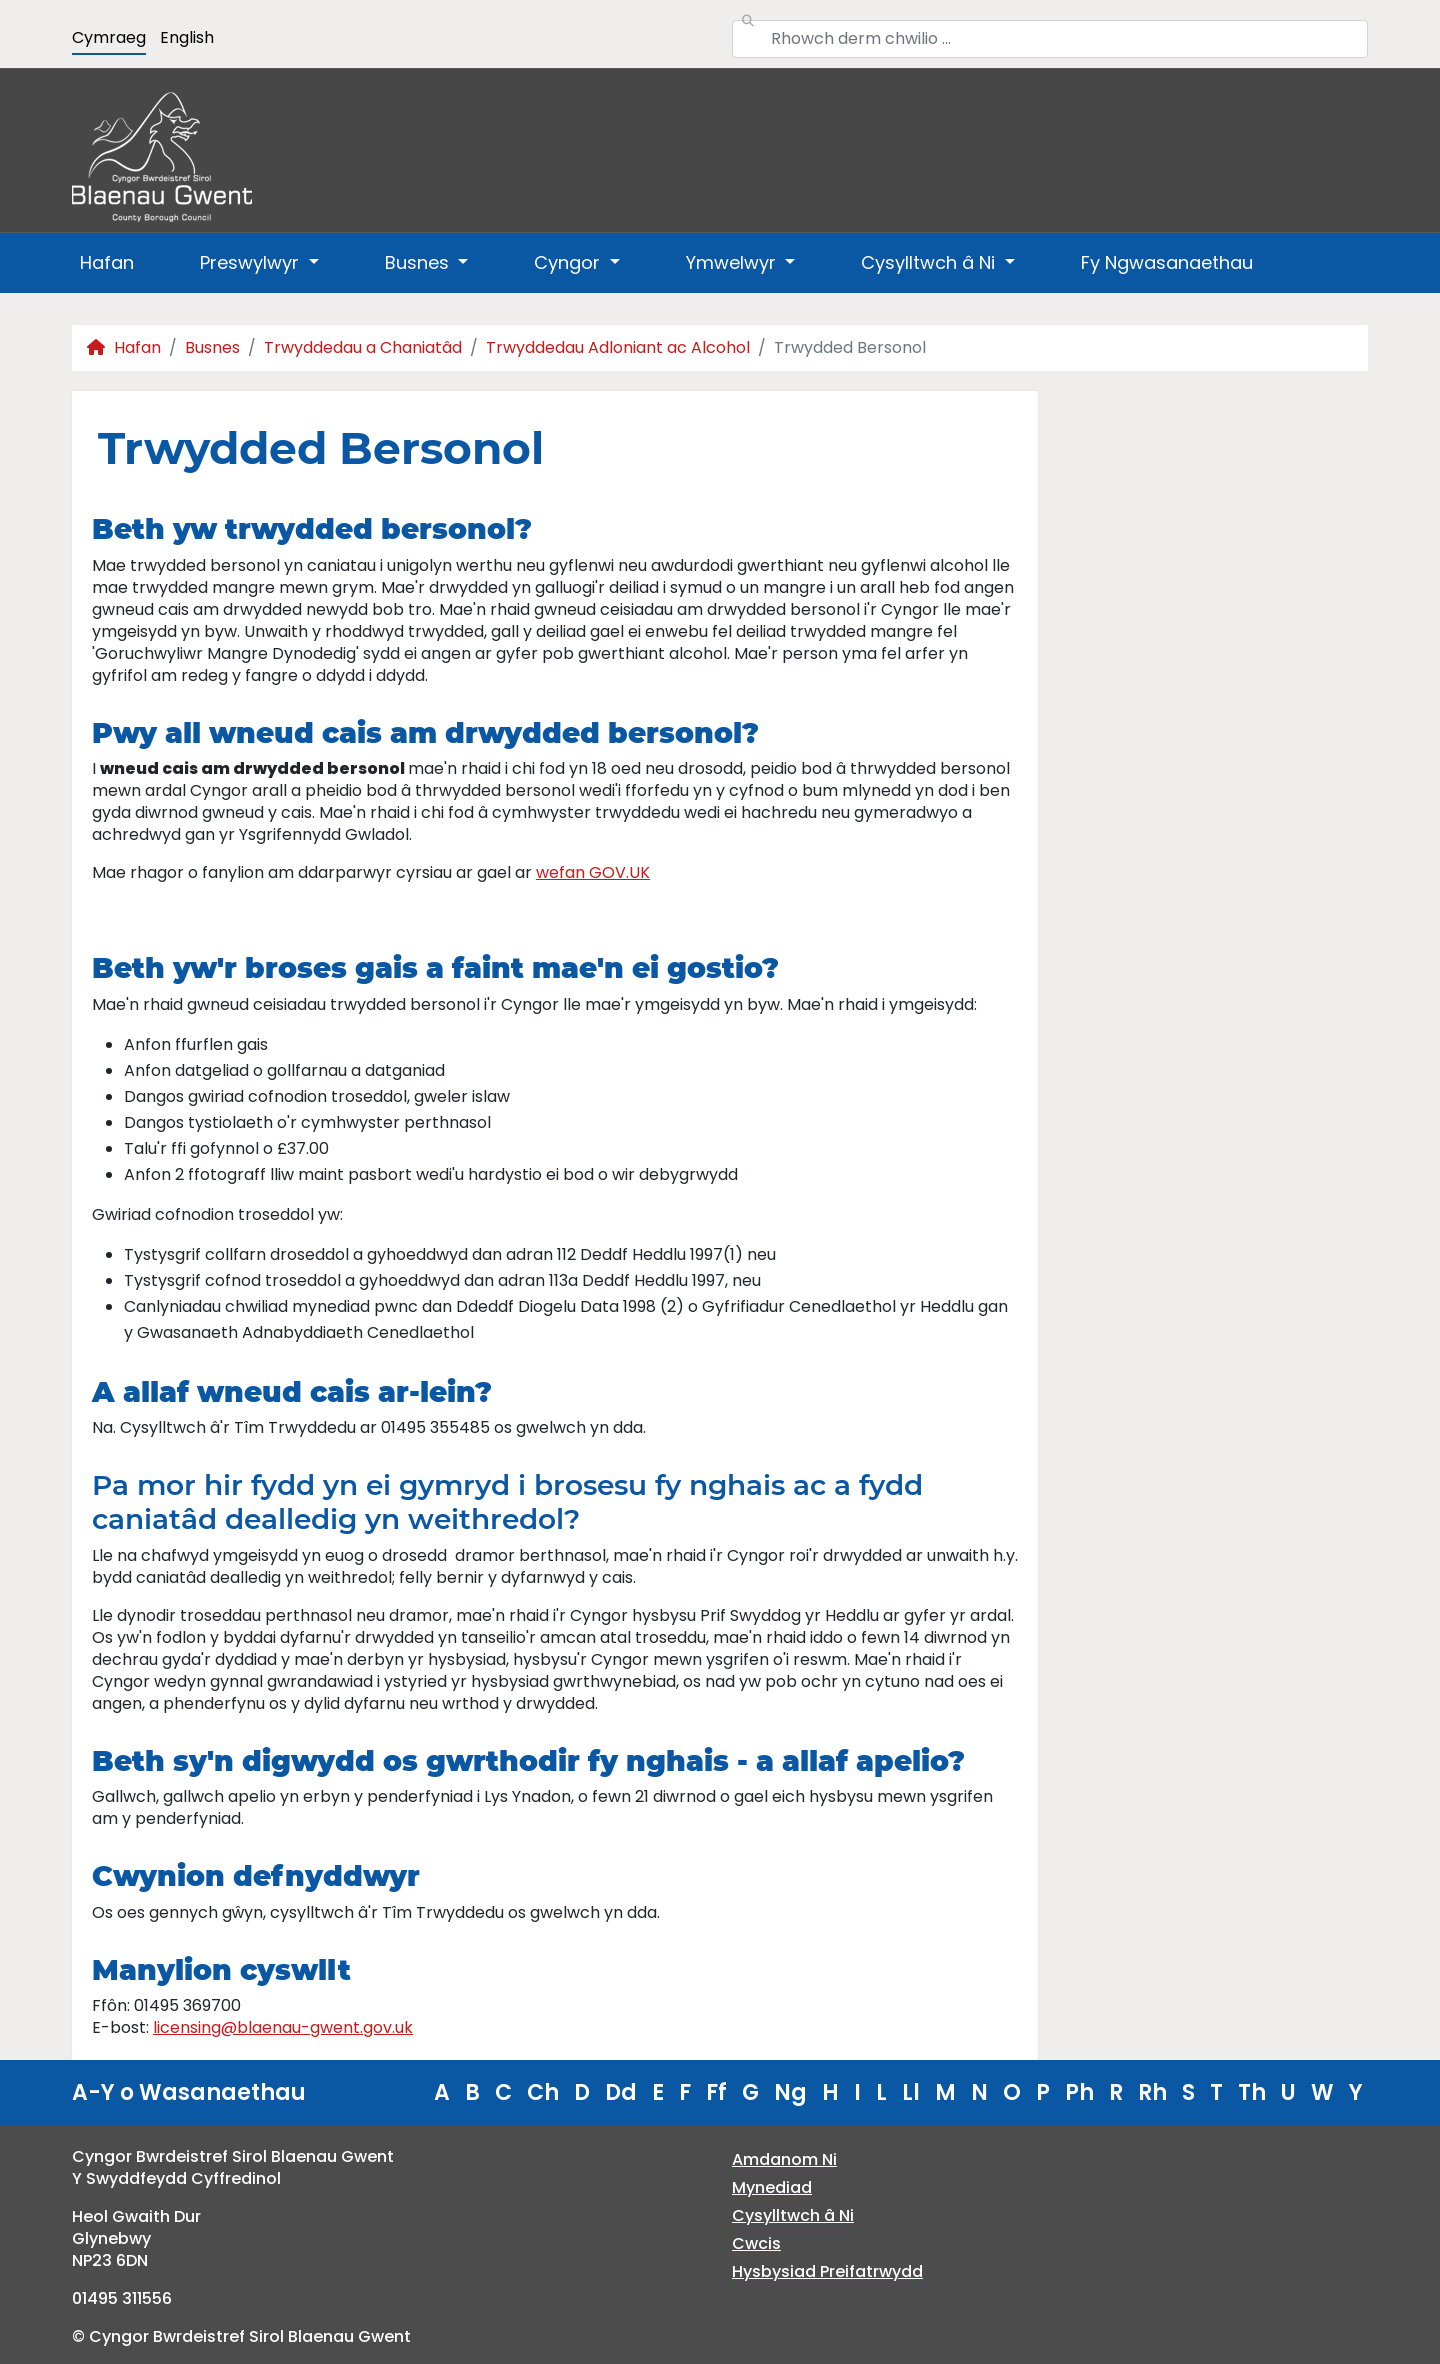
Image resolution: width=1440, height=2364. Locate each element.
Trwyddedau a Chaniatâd (363, 347)
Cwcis (756, 2243)
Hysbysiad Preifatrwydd (827, 2271)
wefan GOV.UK (593, 872)
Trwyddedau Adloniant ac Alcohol (618, 347)
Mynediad (772, 2187)
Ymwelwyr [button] (733, 262)
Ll (911, 2092)
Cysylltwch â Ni (793, 2215)
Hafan (107, 262)
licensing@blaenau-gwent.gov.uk (283, 2027)
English (187, 37)
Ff (716, 2092)
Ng (790, 2092)
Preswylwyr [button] (252, 262)
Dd (621, 2092)
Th (1252, 2092)
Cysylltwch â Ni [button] (930, 262)
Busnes (212, 347)
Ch (543, 2092)
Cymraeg (109, 37)
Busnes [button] (419, 262)
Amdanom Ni (784, 2159)
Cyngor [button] (569, 262)
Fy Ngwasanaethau (1167, 262)
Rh (1152, 2092)
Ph (1079, 2092)
